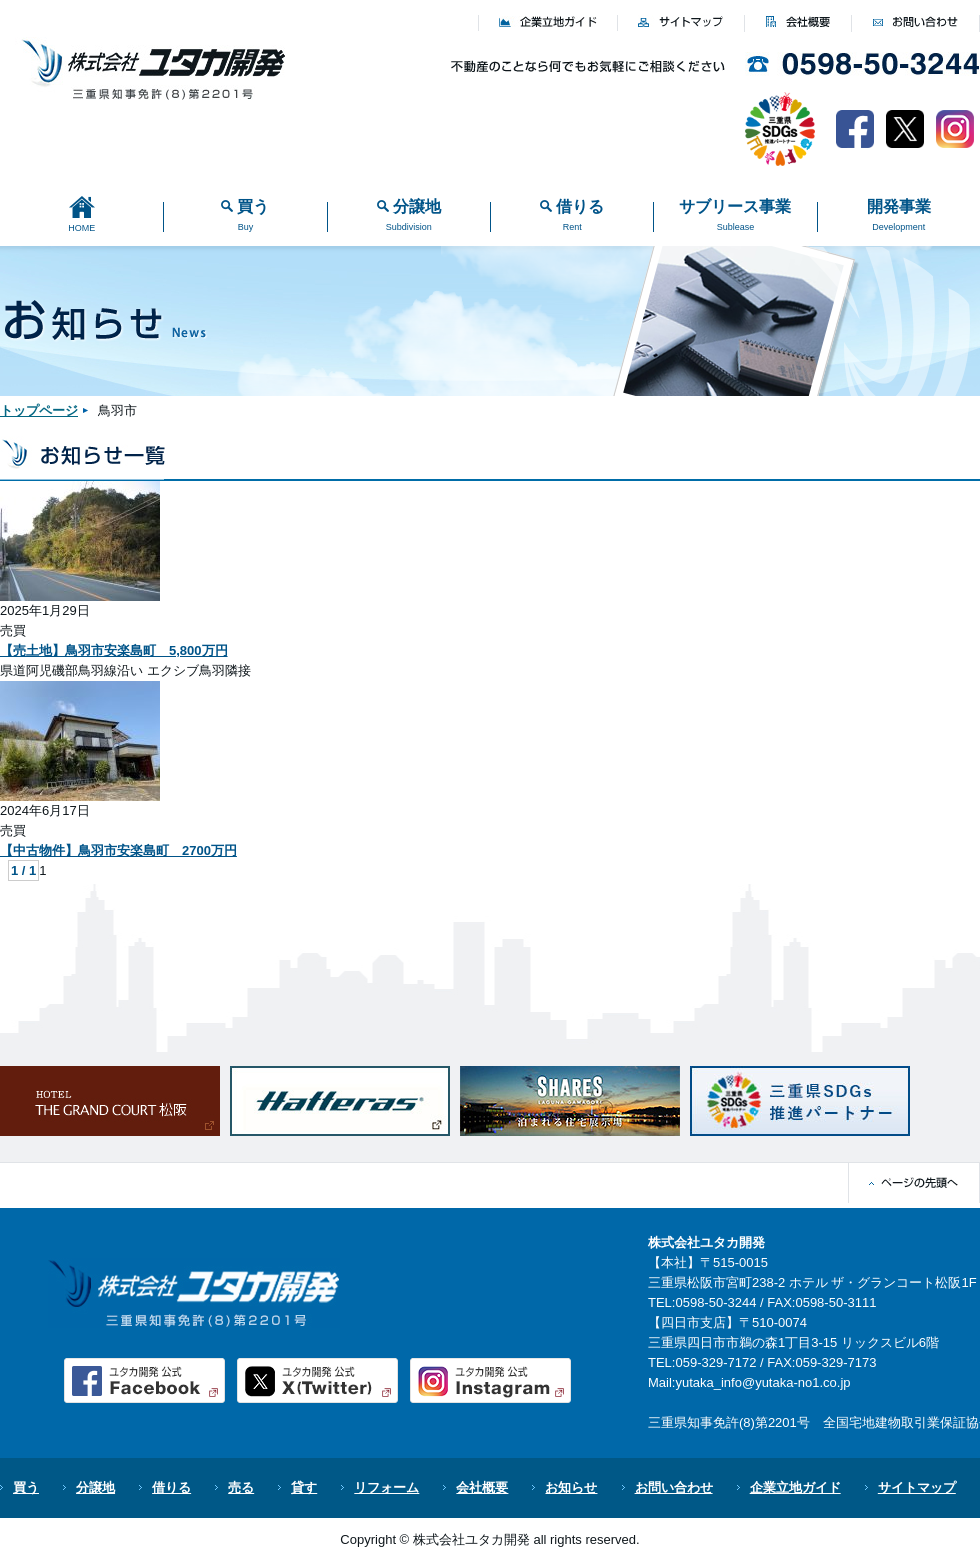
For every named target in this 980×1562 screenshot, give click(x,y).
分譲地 (95, 1487)
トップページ (39, 410)
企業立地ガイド (795, 1487)
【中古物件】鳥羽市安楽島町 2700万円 (118, 850)
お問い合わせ (674, 1487)
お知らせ (571, 1487)
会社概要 (482, 1487)
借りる (171, 1487)
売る (241, 1487)
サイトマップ (917, 1487)
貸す (304, 1487)
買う (26, 1487)
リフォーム (386, 1487)
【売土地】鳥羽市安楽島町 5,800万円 (114, 650)
